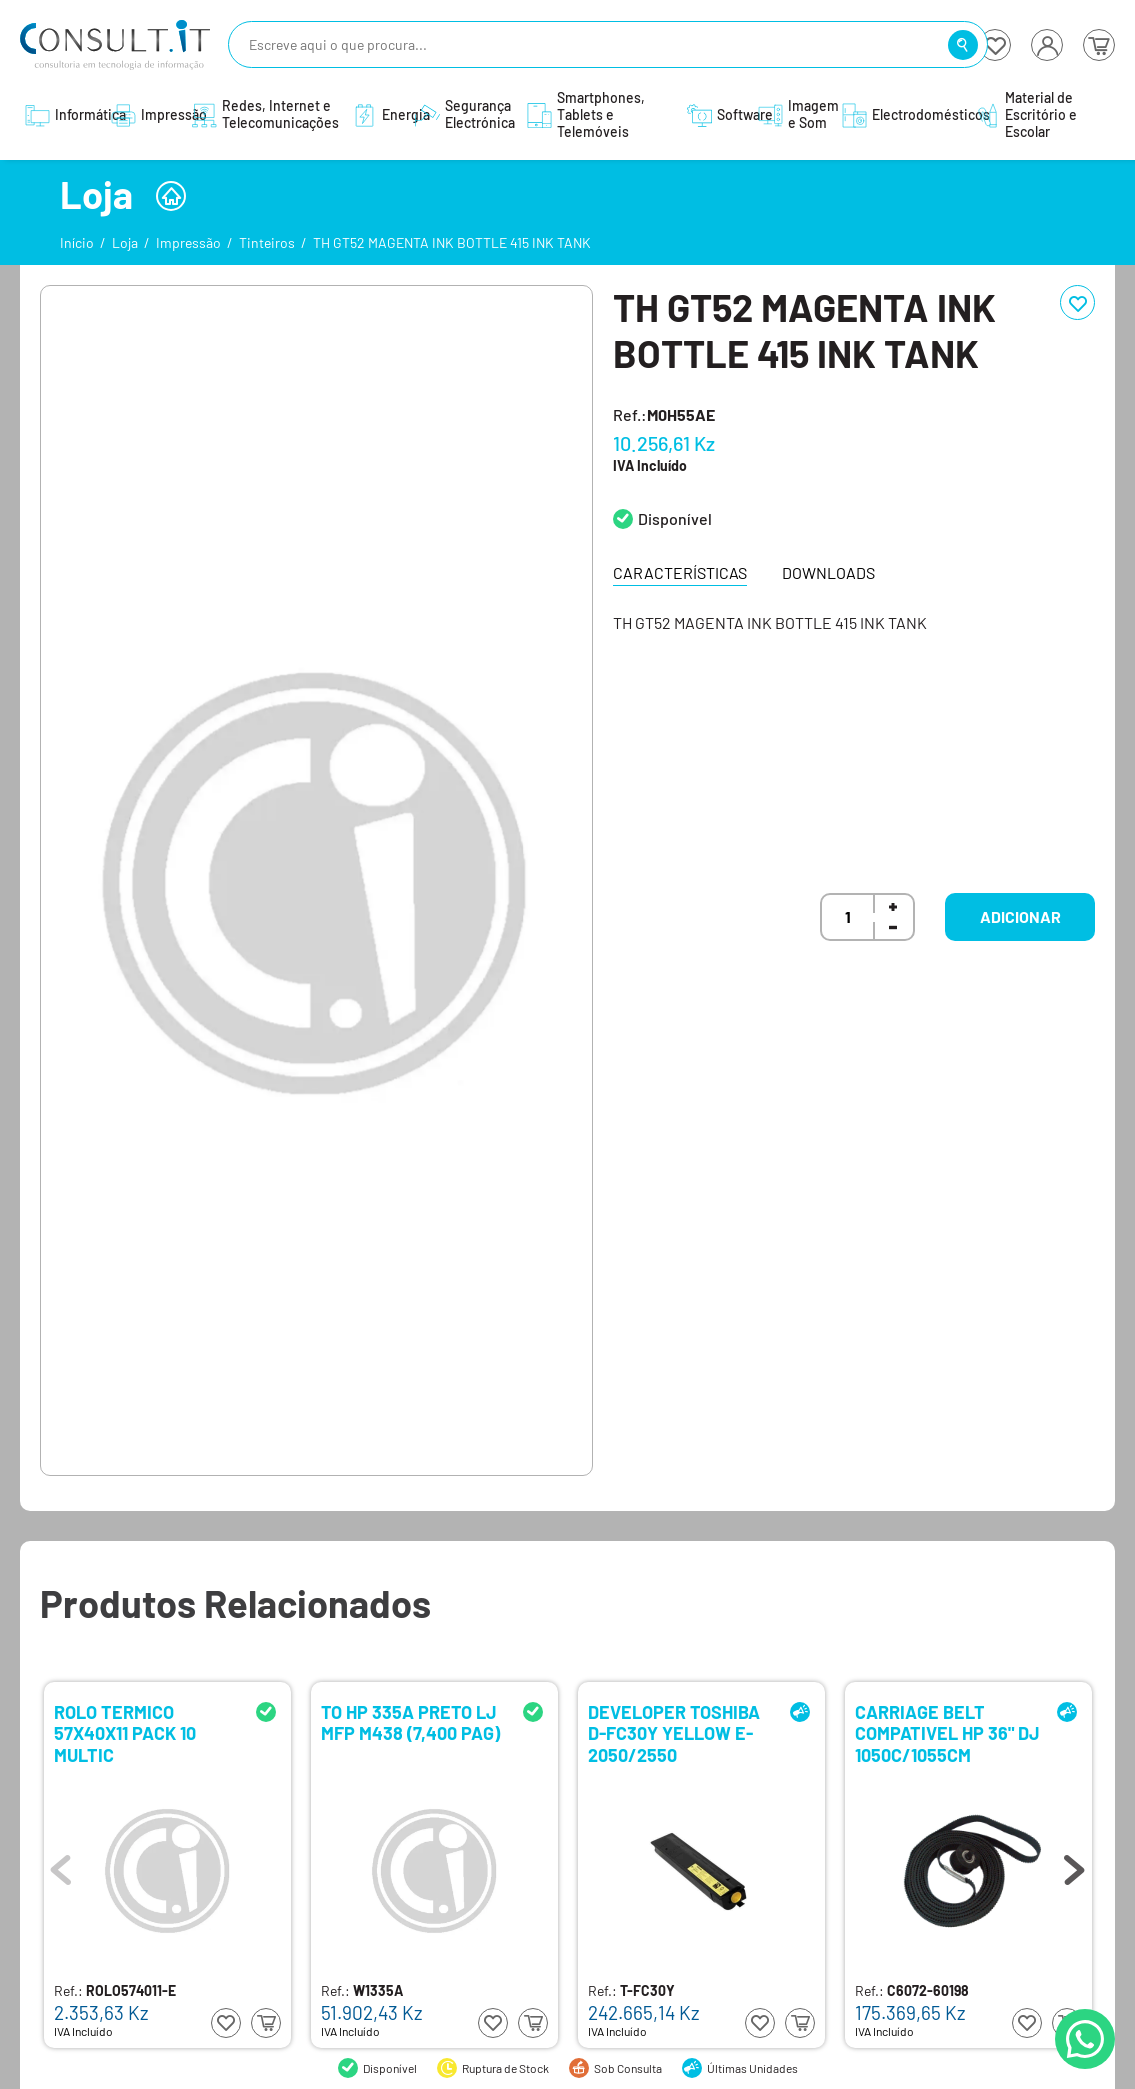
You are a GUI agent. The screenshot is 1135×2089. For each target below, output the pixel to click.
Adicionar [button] (1020, 916)
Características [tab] (680, 572)
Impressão (188, 242)
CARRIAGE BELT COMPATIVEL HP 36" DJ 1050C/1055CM (947, 1732)
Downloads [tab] (828, 572)
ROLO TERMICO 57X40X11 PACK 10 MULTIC (125, 1732)
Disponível (675, 518)
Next (1074, 1865)
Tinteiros (267, 242)
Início (77, 242)
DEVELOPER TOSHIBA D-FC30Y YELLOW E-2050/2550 (674, 1732)
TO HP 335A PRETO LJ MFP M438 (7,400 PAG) (410, 1723)
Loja (125, 242)
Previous (61, 1865)
